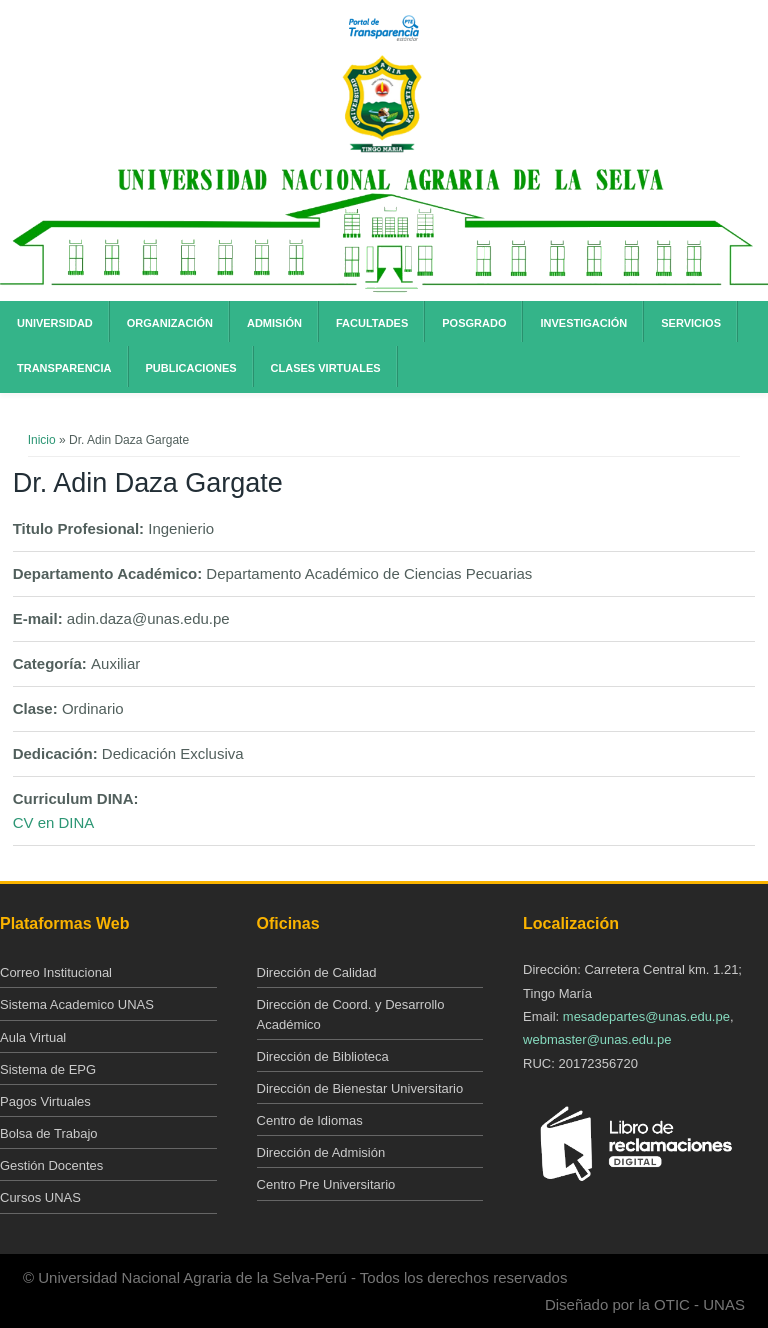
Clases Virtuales (326, 368)
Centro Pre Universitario (326, 1184)
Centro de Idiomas (310, 1120)
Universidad (55, 323)
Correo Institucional (56, 972)
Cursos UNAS (40, 1197)
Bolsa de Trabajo (49, 1133)
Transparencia (64, 368)
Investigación (583, 323)
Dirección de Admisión (321, 1152)
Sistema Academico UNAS (77, 1004)
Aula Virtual (33, 1037)
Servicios (691, 323)
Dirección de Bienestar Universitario (360, 1088)
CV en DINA (54, 822)
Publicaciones (191, 368)
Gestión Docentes (51, 1165)
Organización (170, 323)
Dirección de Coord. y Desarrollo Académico (351, 1014)
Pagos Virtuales (45, 1101)
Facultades (372, 323)
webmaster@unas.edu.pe (597, 1039)
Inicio (42, 440)
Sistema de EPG (48, 1069)
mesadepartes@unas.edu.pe (646, 1016)
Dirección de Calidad (317, 972)
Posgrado (474, 323)
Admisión (274, 323)
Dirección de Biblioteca (323, 1056)
